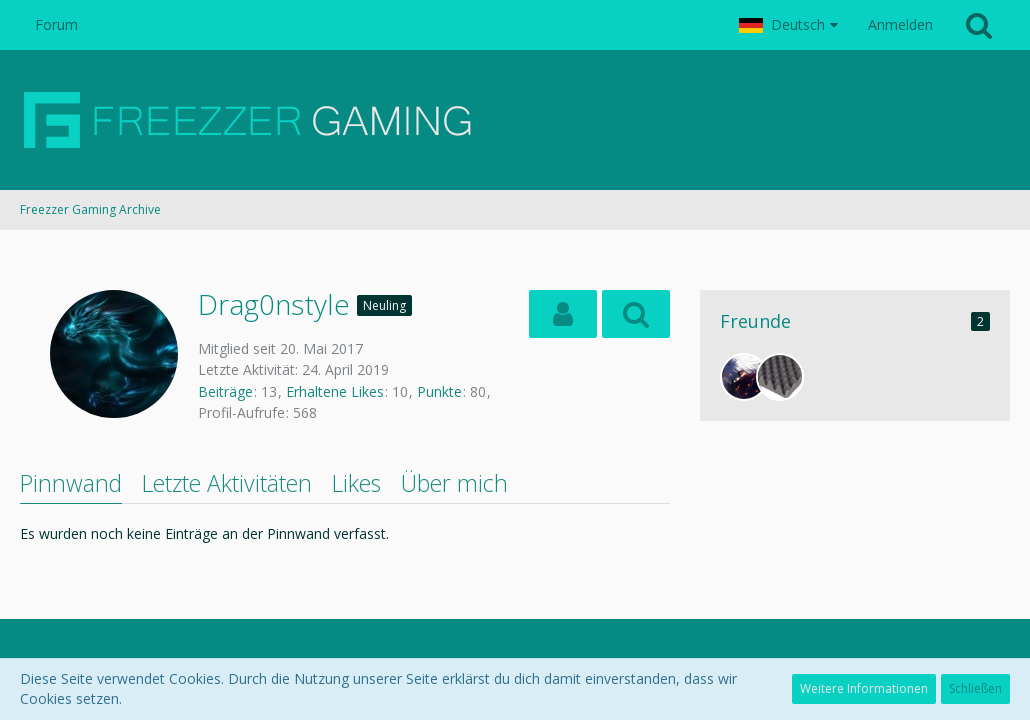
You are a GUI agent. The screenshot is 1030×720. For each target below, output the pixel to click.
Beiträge (225, 391)
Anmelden (900, 24)
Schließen (975, 688)
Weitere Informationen (864, 688)
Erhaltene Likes (335, 391)
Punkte (439, 391)
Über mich (454, 483)
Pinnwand (71, 483)
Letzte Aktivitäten (227, 483)
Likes (356, 483)
